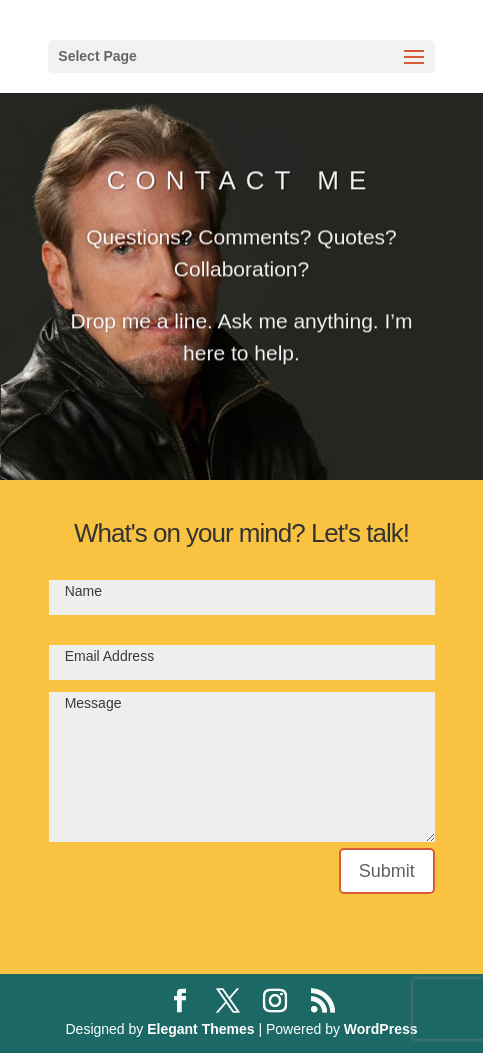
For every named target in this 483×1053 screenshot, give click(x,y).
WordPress (381, 1029)
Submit (387, 871)
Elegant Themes (200, 1029)
